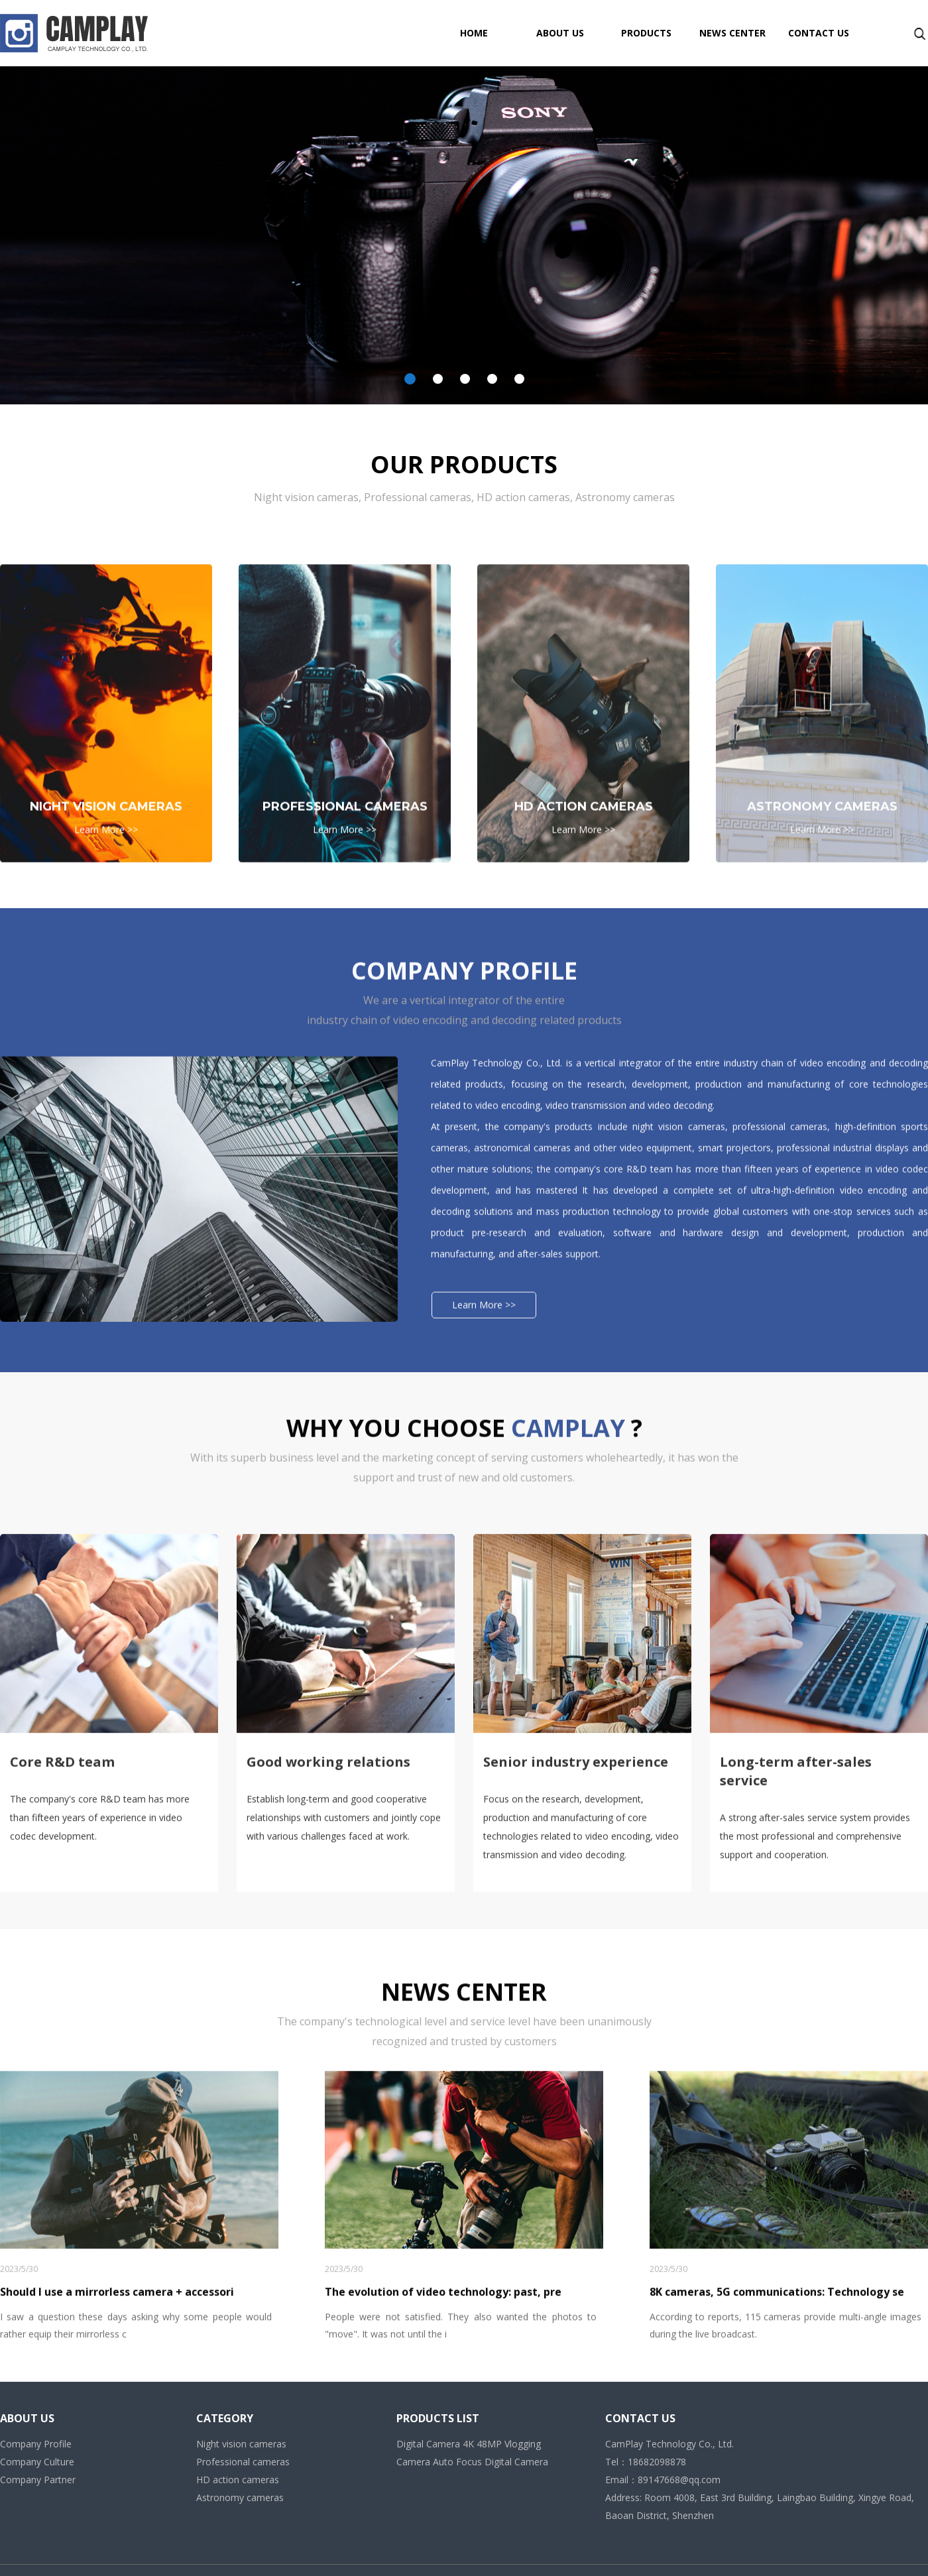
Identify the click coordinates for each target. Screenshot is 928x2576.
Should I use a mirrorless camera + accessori (117, 2554)
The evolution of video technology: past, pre (443, 2554)
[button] (410, 378)
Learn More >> (106, 1033)
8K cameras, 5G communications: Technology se (777, 2554)
